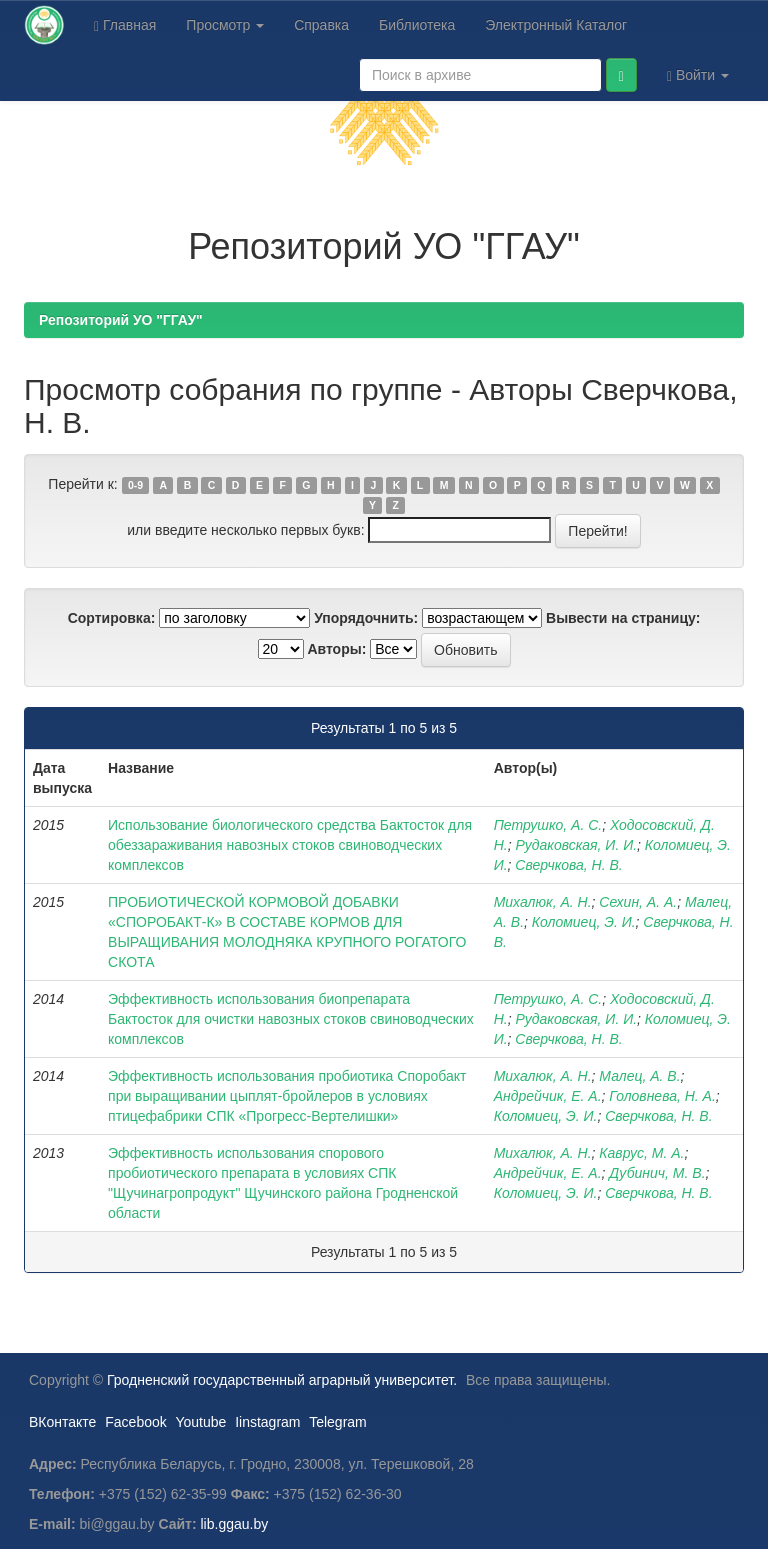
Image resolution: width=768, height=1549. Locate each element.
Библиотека (417, 25)
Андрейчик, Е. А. (548, 1096)
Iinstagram (267, 1422)
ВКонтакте (62, 1422)
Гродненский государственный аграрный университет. (282, 1380)
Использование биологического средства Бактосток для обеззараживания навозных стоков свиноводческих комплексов (290, 845)
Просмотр (225, 25)
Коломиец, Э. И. (584, 922)
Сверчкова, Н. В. (568, 865)
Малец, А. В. (639, 1076)
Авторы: (336, 649)
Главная (125, 25)
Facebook (135, 1422)
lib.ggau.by (235, 1524)
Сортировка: (112, 618)
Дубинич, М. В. (657, 1173)
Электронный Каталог (556, 25)
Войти (698, 75)
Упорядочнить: (366, 618)
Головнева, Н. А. (662, 1096)
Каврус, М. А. (641, 1153)
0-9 (135, 485)
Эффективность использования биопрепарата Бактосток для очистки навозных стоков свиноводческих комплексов (291, 1019)
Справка (321, 25)
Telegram (338, 1422)
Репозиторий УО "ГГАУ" (121, 320)
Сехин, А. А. (638, 902)
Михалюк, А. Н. (543, 902)
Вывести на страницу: (623, 618)
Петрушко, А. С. (548, 825)
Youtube (200, 1422)
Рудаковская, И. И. (576, 845)
